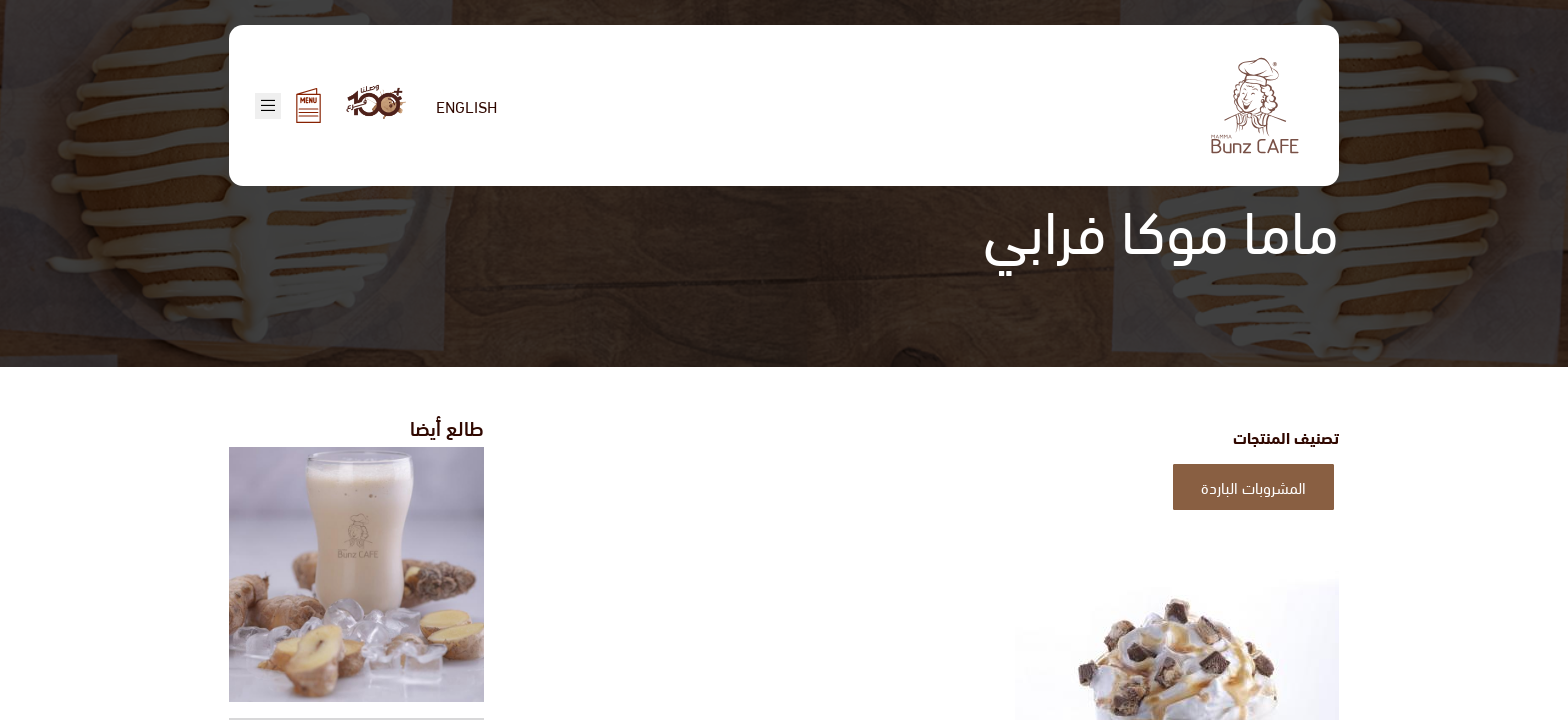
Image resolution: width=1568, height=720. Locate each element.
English (466, 105)
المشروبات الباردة (1253, 486)
